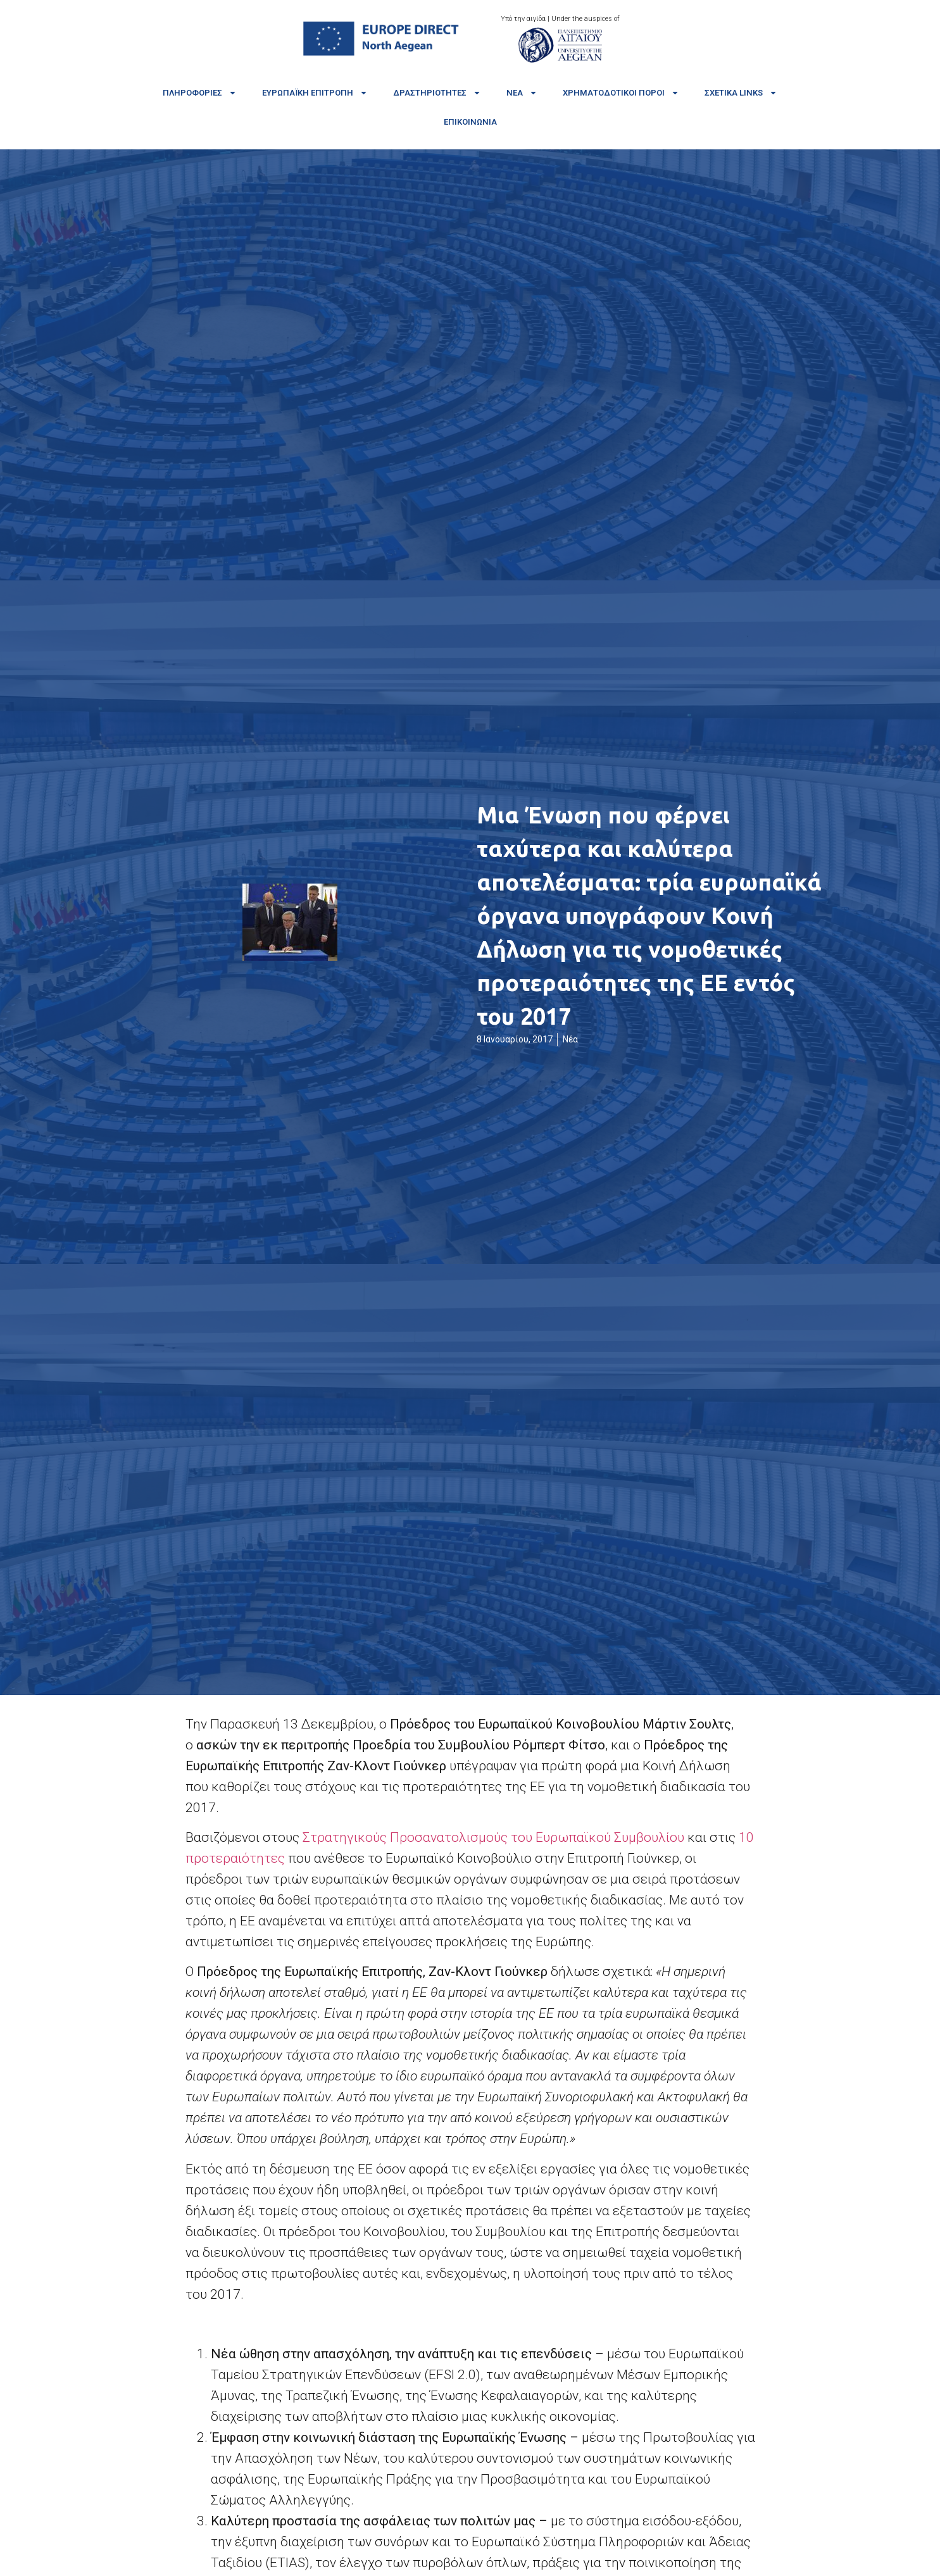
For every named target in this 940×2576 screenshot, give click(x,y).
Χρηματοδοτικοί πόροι (621, 92)
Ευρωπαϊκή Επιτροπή (315, 92)
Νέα (521, 92)
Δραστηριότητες (437, 92)
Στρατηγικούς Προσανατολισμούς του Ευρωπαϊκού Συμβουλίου (493, 1837)
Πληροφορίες (200, 92)
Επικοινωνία (470, 122)
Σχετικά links (741, 92)
